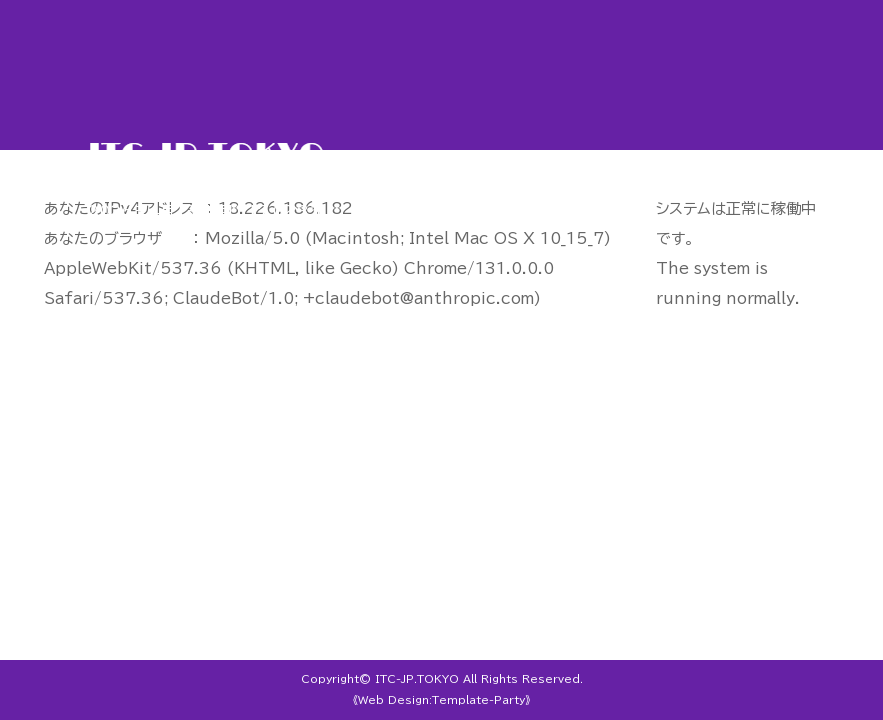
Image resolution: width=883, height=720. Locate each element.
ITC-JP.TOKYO (417, 679)
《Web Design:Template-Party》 (441, 700)
